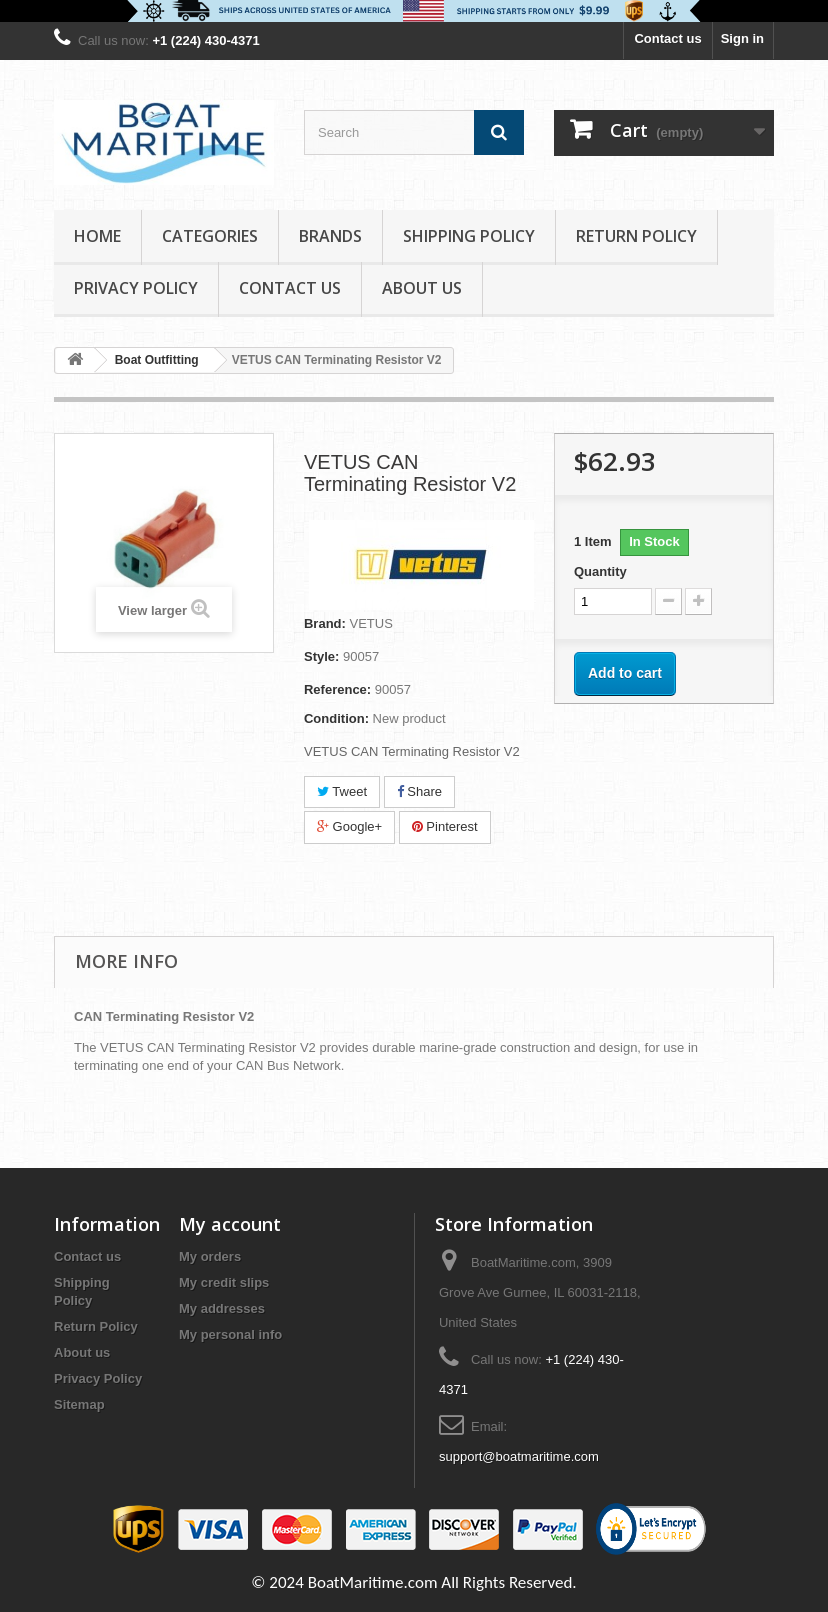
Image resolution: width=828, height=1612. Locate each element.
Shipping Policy (469, 236)
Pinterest (445, 826)
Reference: (337, 689)
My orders (210, 1256)
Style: (321, 656)
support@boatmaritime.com (519, 1456)
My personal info (230, 1334)
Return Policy (636, 236)
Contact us (667, 38)
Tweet (342, 791)
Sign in (742, 38)
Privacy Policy (136, 288)
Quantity (600, 571)
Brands (330, 236)
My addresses (222, 1308)
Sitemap (79, 1404)
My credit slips (224, 1282)
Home (97, 236)
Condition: (336, 718)
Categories (210, 236)
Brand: (325, 623)
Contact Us (290, 288)
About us (422, 288)
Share (419, 791)
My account (230, 1224)
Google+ (349, 826)
